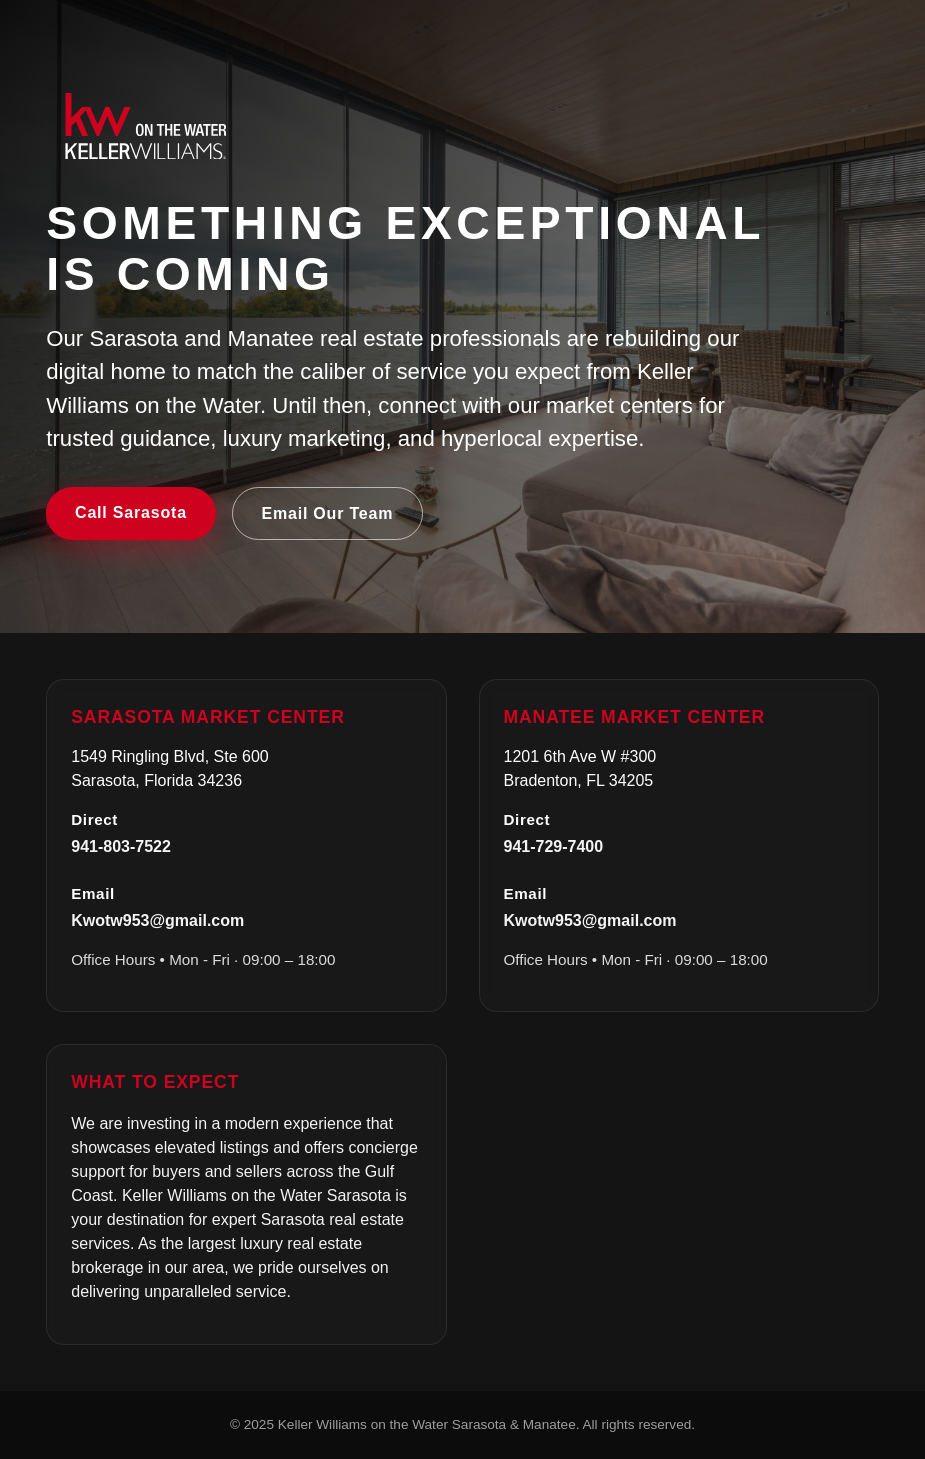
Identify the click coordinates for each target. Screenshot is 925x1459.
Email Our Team (327, 513)
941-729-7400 (554, 846)
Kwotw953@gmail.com (157, 920)
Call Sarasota (131, 512)
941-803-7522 (121, 846)
